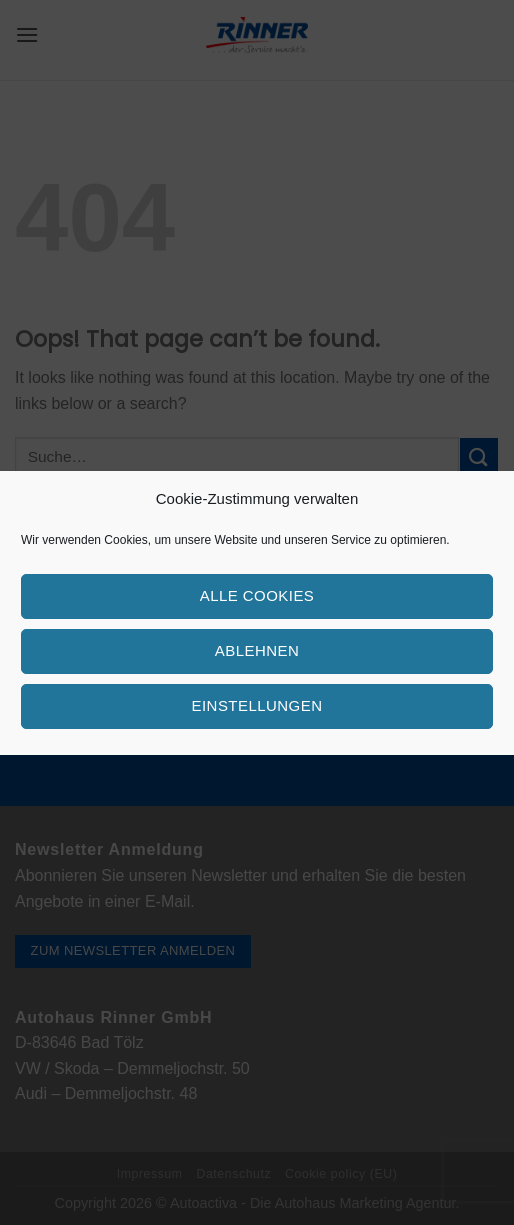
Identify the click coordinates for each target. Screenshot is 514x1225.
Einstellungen (257, 705)
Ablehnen (257, 650)
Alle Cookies (257, 595)
